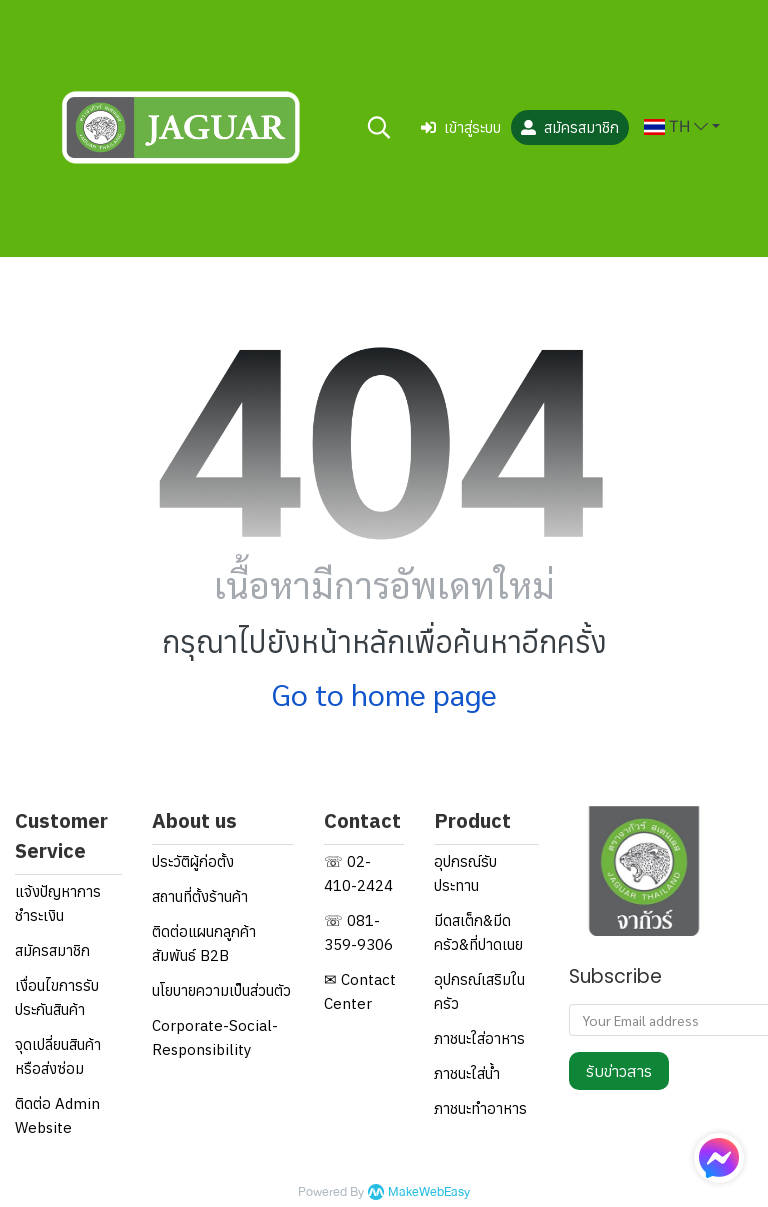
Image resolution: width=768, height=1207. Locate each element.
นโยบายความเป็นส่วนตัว (221, 990)
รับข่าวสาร (619, 1071)
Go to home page (384, 693)
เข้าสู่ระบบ (461, 127)
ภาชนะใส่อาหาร (479, 1038)
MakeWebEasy (429, 1192)
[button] (379, 127)
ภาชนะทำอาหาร (480, 1108)
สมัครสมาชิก (570, 127)
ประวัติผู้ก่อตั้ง (193, 861)
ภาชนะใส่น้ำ (467, 1073)
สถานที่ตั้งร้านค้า (200, 896)
